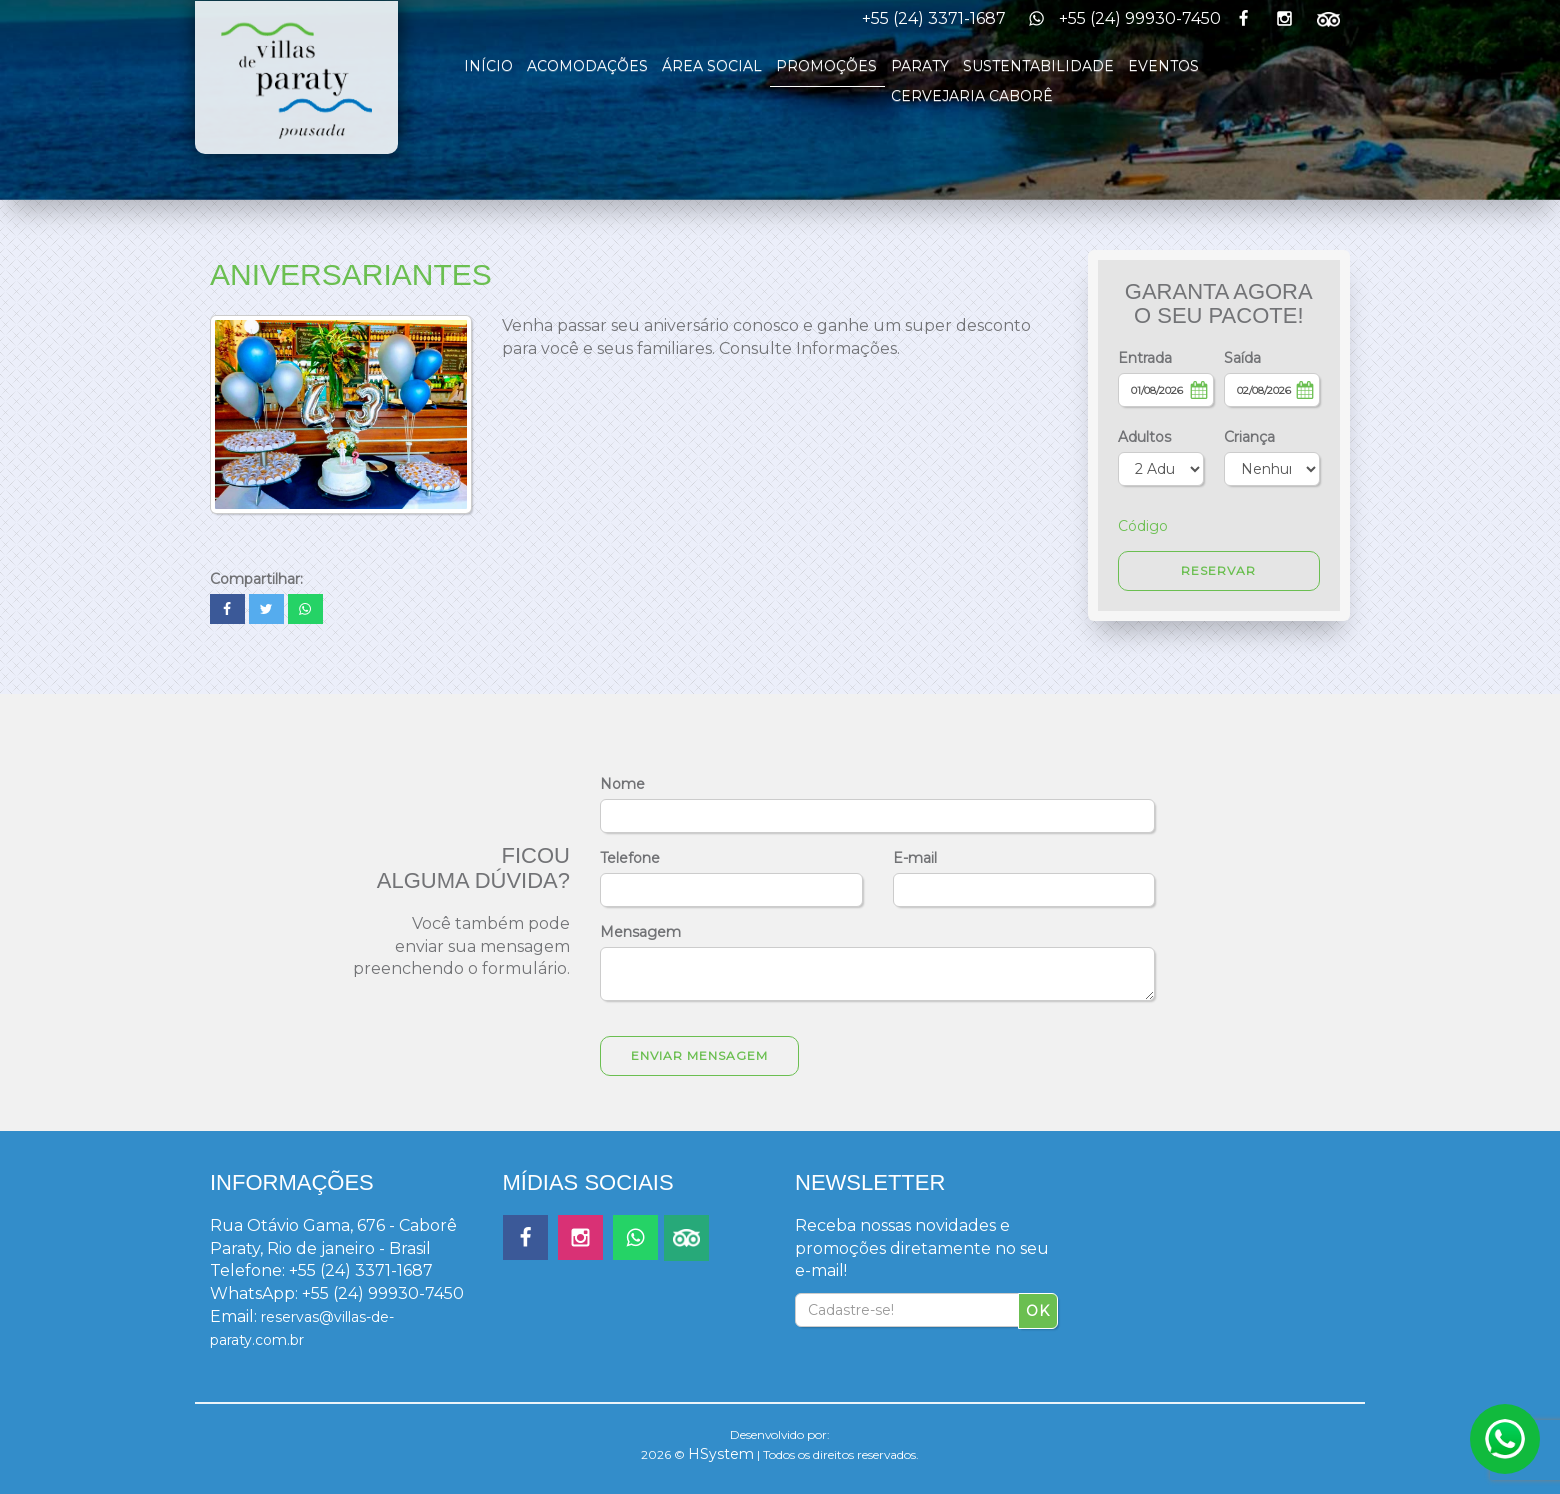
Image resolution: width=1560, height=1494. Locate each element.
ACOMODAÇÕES (587, 66)
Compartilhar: (256, 579)
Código (1143, 526)
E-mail (915, 858)
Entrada (1145, 358)
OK (1038, 1311)
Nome (622, 784)
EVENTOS (1163, 66)
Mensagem (640, 932)
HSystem (721, 1454)
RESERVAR (1218, 570)
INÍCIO (488, 66)
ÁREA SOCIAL (712, 66)
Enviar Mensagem (699, 1055)
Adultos (1144, 437)
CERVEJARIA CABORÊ (972, 96)
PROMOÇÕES (826, 66)
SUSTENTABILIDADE (1038, 66)
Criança (1249, 437)
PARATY (920, 66)
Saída (1242, 358)
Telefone (630, 858)
